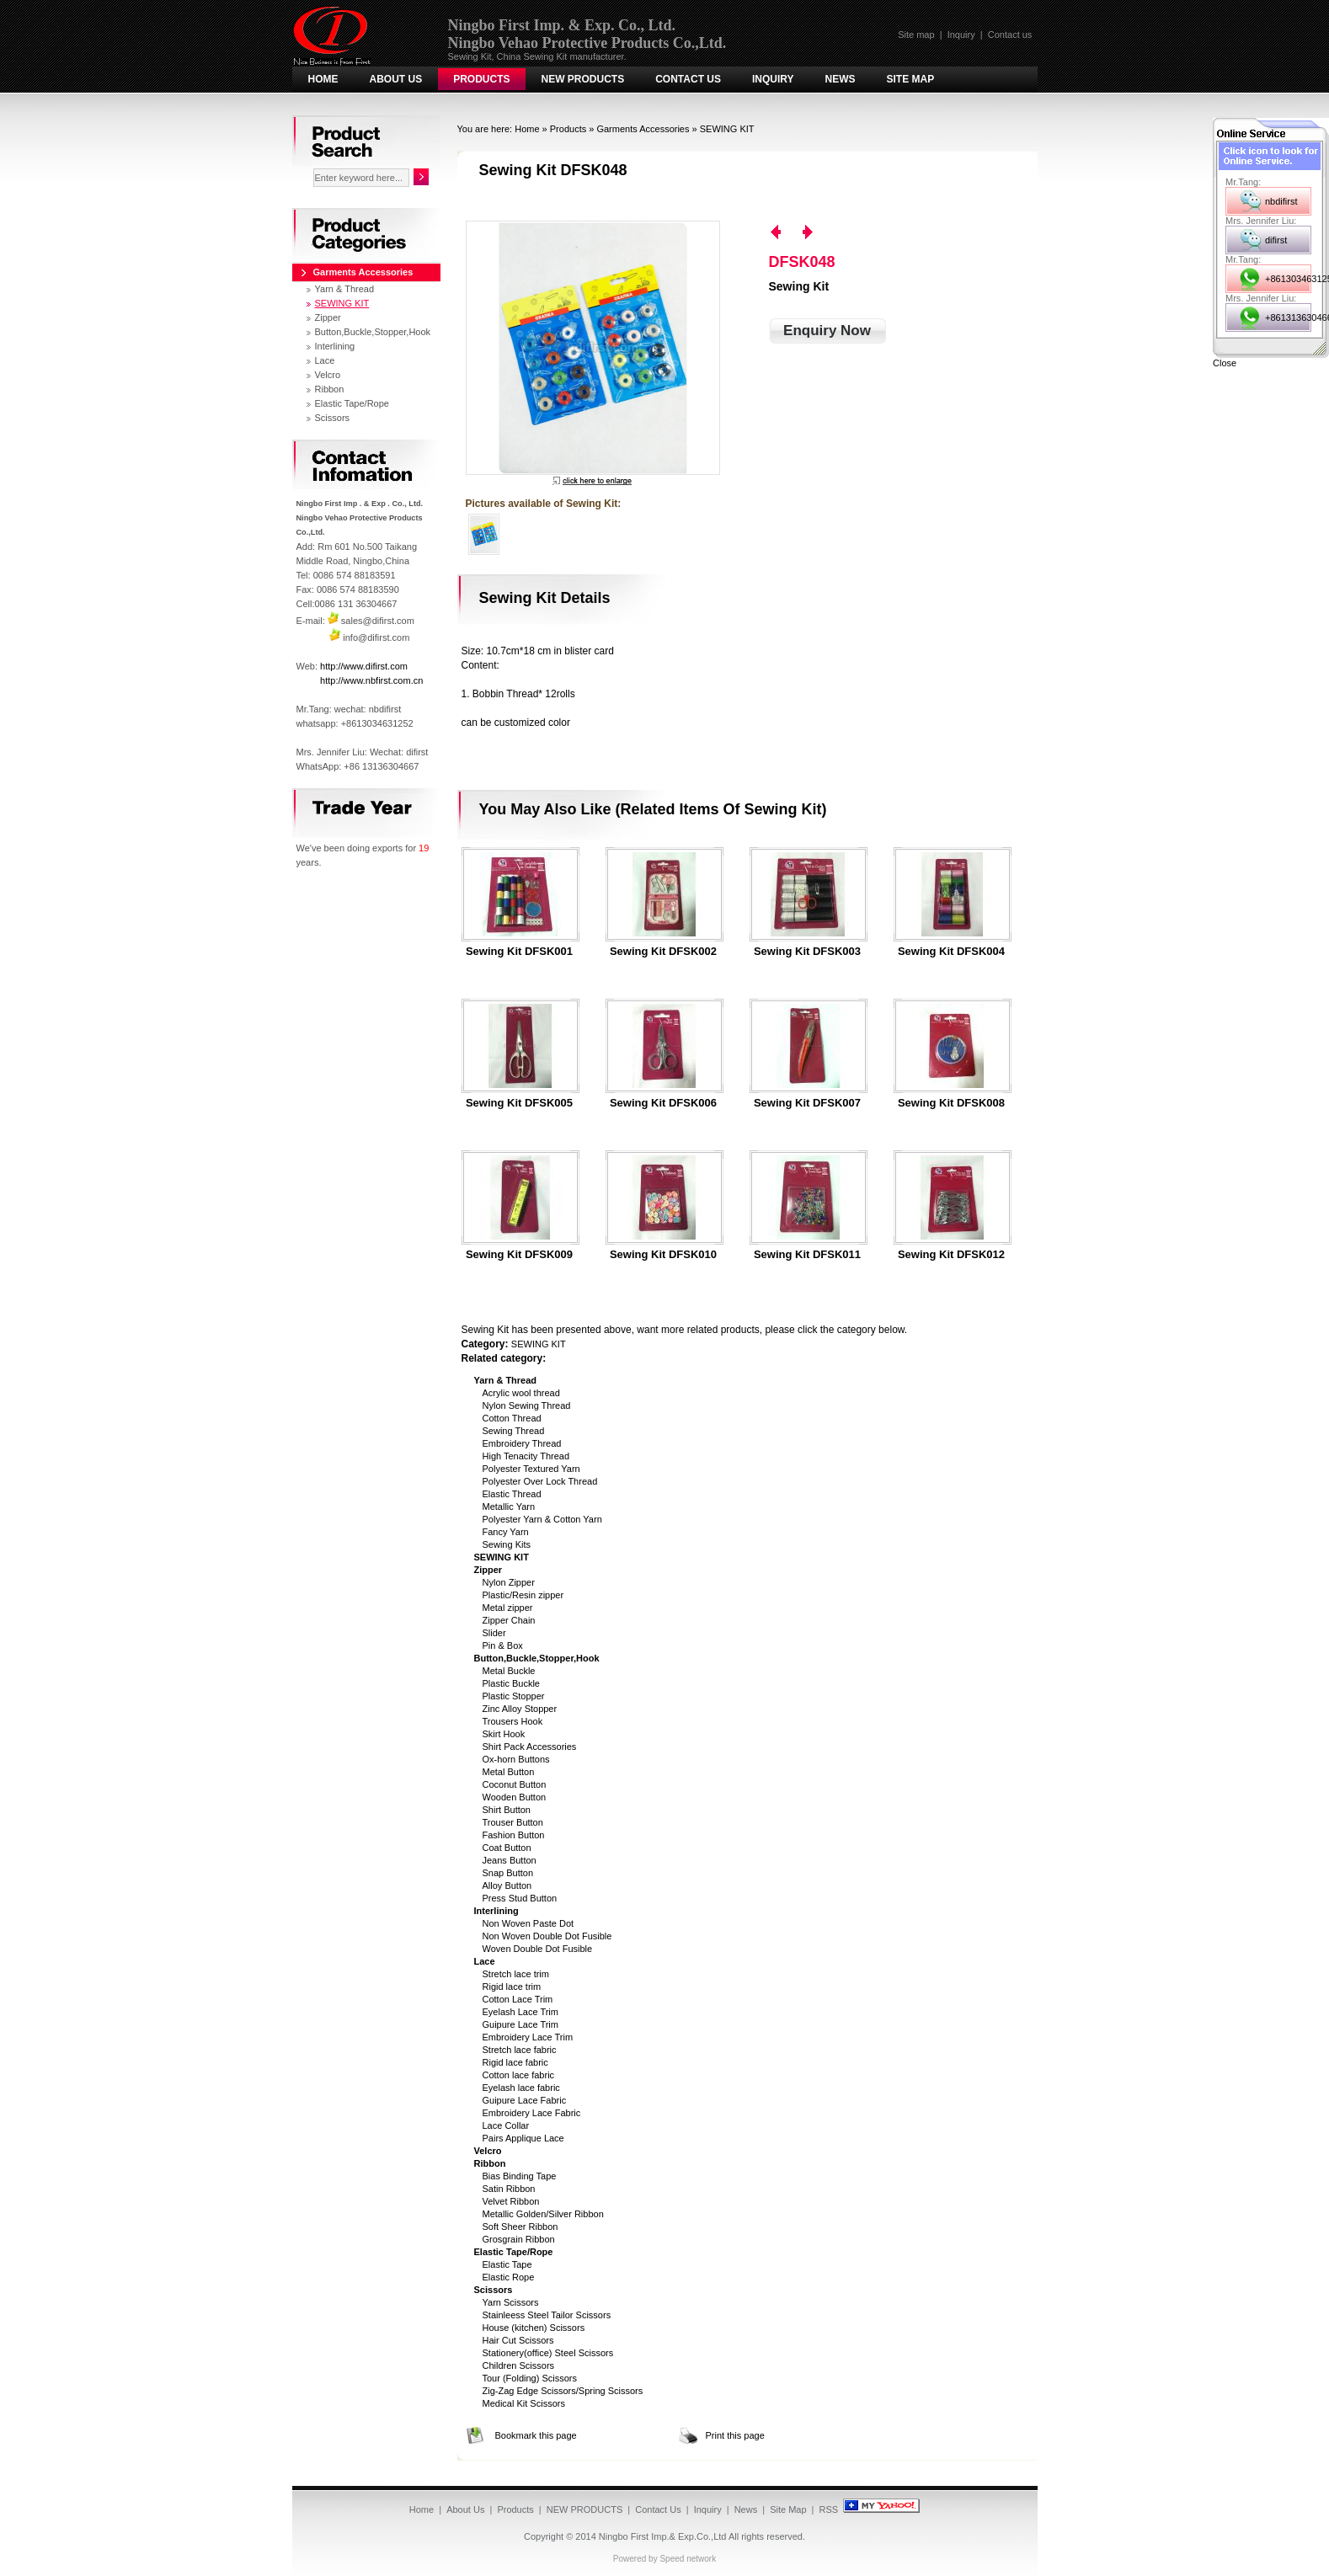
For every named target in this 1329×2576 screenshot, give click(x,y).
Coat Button (507, 1848)
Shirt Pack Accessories (530, 1746)
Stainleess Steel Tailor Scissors (547, 2315)
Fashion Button (514, 1835)
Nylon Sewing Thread (527, 1405)
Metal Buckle (509, 1671)
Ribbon (329, 389)
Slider (494, 1633)
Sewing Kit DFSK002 (663, 951)
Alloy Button (507, 1885)
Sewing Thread (514, 1431)
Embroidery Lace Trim (528, 2037)
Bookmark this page (536, 2435)
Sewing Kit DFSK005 (519, 1103)
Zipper (328, 317)
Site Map (911, 79)
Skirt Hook (504, 1734)
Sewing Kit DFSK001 (519, 951)
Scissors (332, 418)
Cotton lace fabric (519, 2075)
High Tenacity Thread (526, 1456)
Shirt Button (507, 1810)
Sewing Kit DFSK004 (951, 951)
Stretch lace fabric (520, 2050)
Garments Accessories (642, 129)
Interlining (335, 346)
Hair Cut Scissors (518, 2340)
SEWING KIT (727, 129)
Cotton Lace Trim (518, 1999)
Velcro (328, 375)
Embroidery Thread (522, 1443)
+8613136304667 (1288, 317)
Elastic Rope (509, 2277)
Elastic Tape (507, 2264)
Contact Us (688, 79)
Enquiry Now (827, 331)
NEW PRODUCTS (583, 79)
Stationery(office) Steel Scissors (548, 2353)
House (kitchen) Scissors (534, 2328)
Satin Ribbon (509, 2189)
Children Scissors (519, 2365)
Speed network (687, 2558)
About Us (396, 79)
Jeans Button (509, 1860)
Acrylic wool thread (521, 1393)
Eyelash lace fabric (521, 2088)
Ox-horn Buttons (516, 1759)
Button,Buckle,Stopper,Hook (373, 332)
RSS (829, 2509)
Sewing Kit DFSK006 (663, 1103)
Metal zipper (508, 1608)
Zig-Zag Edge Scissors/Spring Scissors (563, 2391)
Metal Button (509, 1772)
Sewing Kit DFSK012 (951, 1255)
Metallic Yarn (509, 1506)
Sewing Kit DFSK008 (951, 1103)
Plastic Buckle (511, 1683)
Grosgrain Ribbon (519, 2239)
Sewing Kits (507, 1544)
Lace (325, 360)
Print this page (735, 2435)
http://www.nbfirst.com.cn (371, 680)
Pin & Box (503, 1645)
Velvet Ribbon (511, 2201)
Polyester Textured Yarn (531, 1469)
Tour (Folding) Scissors (530, 2378)
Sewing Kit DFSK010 (663, 1255)
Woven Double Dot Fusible (538, 1949)
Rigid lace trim (512, 1986)
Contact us (1010, 34)
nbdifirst (1281, 201)
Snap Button (508, 1873)
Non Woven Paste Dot (528, 1923)
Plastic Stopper (514, 1696)
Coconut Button (515, 1784)
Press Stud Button (520, 1898)
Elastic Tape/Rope (352, 403)
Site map (916, 34)
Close (1224, 363)
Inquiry (961, 34)
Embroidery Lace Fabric (532, 2113)
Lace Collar (506, 2125)
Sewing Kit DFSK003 (807, 951)
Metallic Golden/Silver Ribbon (543, 2214)
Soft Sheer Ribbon (520, 2226)
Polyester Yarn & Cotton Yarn (542, 1519)
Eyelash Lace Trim (520, 2012)
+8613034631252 (1288, 279)
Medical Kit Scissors (524, 2403)
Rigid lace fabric (515, 2062)
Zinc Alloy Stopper (520, 1709)
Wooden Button (515, 1797)
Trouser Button (513, 1822)
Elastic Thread (512, 1494)
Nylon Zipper (509, 1582)
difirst (1276, 240)
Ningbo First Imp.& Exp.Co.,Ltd (663, 2536)
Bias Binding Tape (520, 2176)
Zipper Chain (509, 1620)
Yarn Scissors (511, 2302)
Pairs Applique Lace (523, 2138)
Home (323, 79)
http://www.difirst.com (364, 666)
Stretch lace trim (516, 1974)
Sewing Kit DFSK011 (807, 1255)
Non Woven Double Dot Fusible (547, 1936)
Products (481, 79)
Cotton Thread (512, 1418)
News (840, 79)
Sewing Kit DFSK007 (807, 1103)
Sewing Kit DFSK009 (519, 1255)
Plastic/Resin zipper (523, 1595)
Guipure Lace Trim (520, 2024)
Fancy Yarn (506, 1532)
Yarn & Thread (345, 289)
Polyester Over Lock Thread (540, 1481)
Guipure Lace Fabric (525, 2100)
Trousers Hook (513, 1721)
